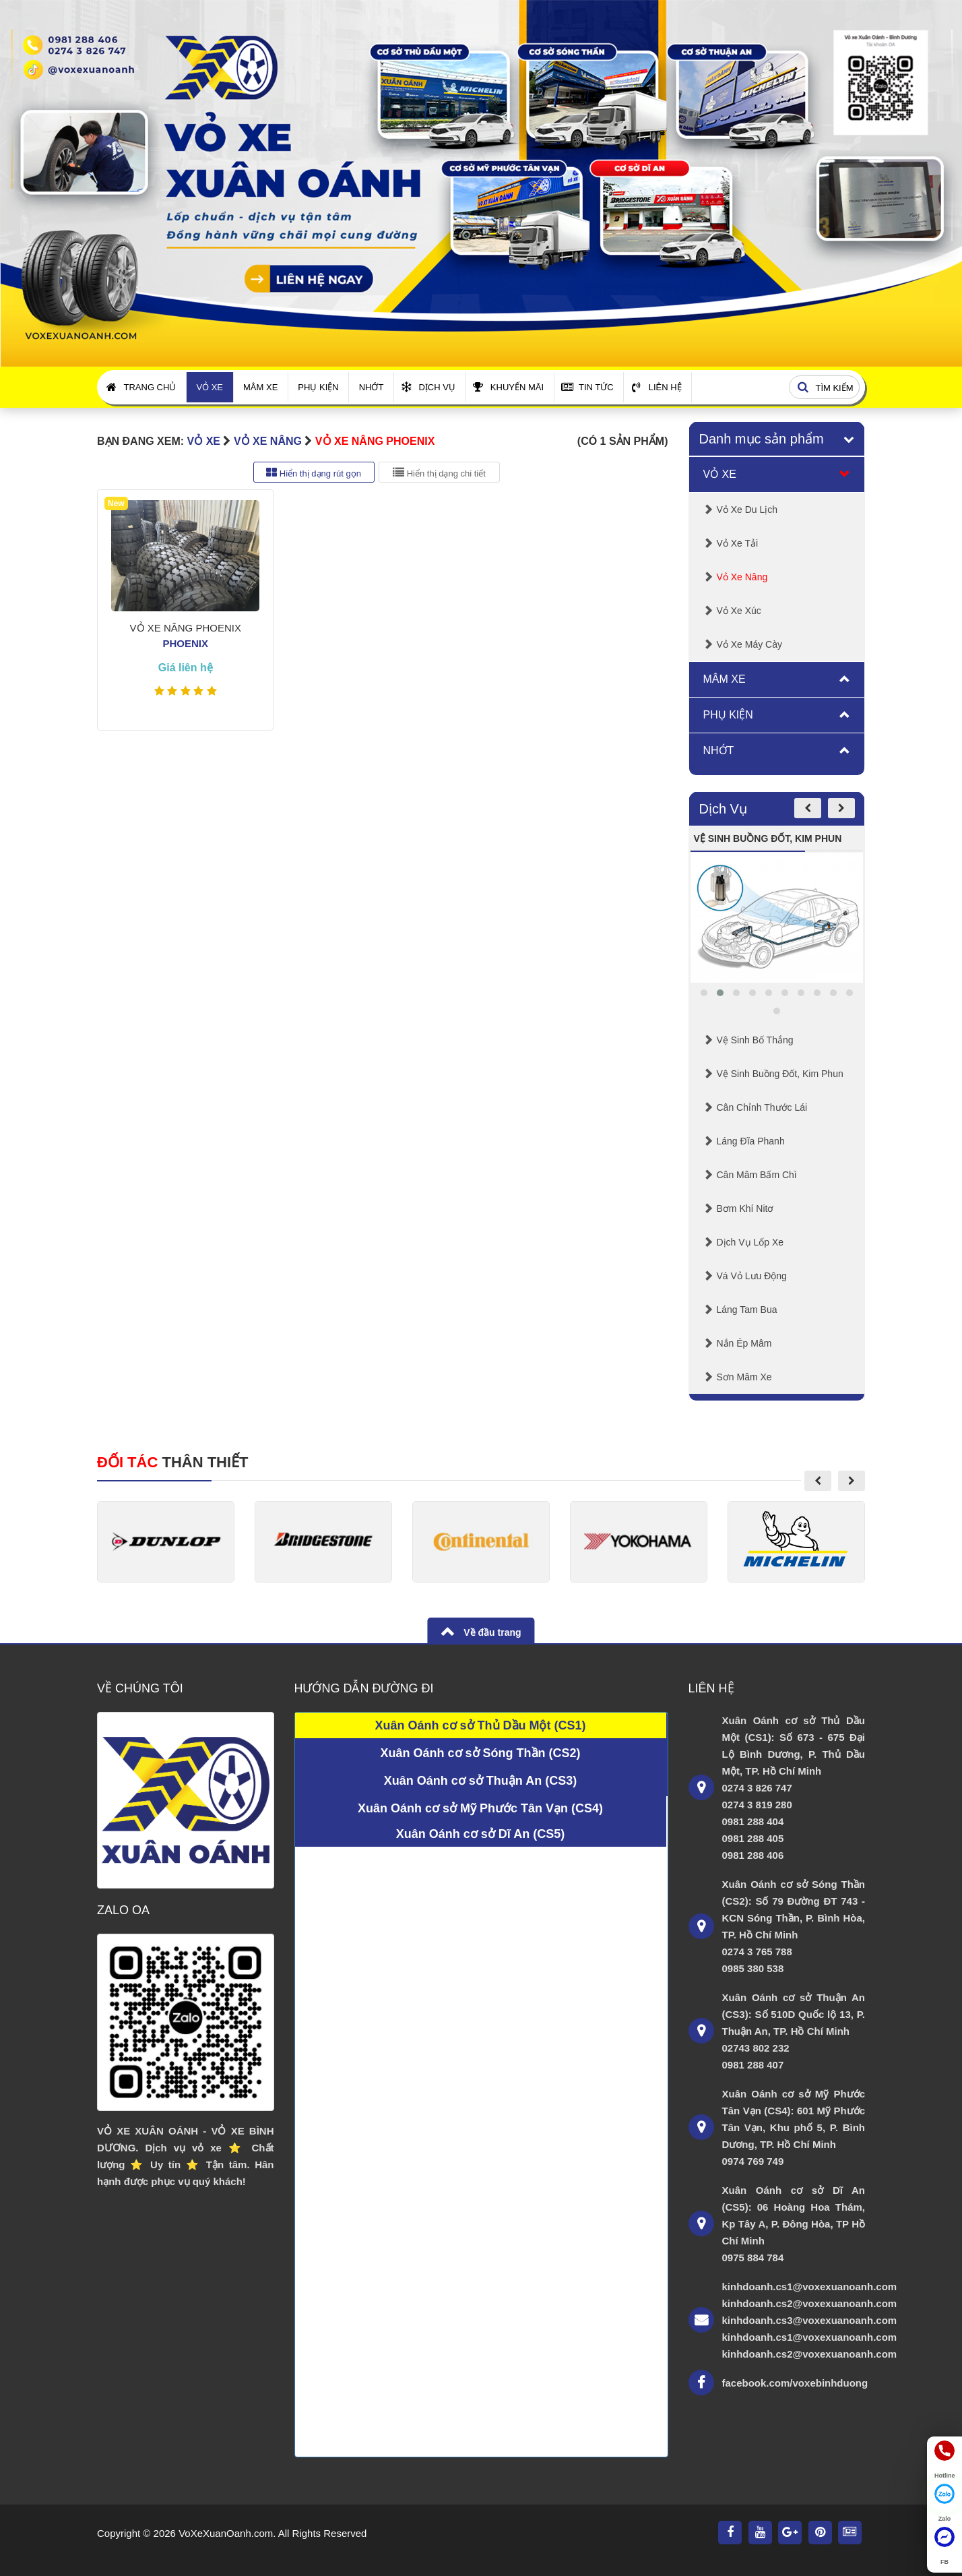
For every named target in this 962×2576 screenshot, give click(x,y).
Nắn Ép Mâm (744, 1343)
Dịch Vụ (428, 387)
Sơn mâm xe (744, 1377)
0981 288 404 (753, 1821)
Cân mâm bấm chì (757, 1174)
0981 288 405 (753, 1838)
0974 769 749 (753, 2161)
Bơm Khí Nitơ (745, 1208)
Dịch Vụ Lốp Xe (750, 1242)
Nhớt (371, 387)
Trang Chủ (141, 387)
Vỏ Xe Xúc (739, 610)
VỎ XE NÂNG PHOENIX (375, 441)
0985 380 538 (753, 1968)
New (116, 503)
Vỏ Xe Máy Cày (749, 644)
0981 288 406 (753, 1855)
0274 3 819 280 (757, 1804)
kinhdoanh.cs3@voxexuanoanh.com (794, 2320)
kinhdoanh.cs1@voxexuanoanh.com (794, 2286)
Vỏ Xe (209, 387)
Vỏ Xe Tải (738, 543)
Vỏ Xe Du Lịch (747, 509)
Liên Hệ (656, 387)
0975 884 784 (753, 2257)
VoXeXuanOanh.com (226, 2533)
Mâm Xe (260, 387)
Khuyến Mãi (508, 387)
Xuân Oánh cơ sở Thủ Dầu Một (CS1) (480, 1725)
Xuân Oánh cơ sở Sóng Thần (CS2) (480, 1753)
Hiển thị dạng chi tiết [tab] (439, 472)
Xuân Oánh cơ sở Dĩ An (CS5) (480, 1834)
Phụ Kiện (318, 387)
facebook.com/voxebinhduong (794, 2383)
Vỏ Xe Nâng (268, 441)
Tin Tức (587, 387)
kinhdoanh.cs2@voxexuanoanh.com (794, 2303)
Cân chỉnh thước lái (762, 1107)
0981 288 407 (753, 2065)
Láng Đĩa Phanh (751, 1141)
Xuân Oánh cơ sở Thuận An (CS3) (480, 1780)
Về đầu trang (491, 1632)
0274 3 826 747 (757, 1787)
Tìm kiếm (823, 387)
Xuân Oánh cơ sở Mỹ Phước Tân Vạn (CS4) (480, 1808)
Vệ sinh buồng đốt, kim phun (780, 1073)
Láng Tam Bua (747, 1309)
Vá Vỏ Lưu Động (752, 1275)
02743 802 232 (756, 2048)
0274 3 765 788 (757, 1951)
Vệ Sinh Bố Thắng (755, 1040)
